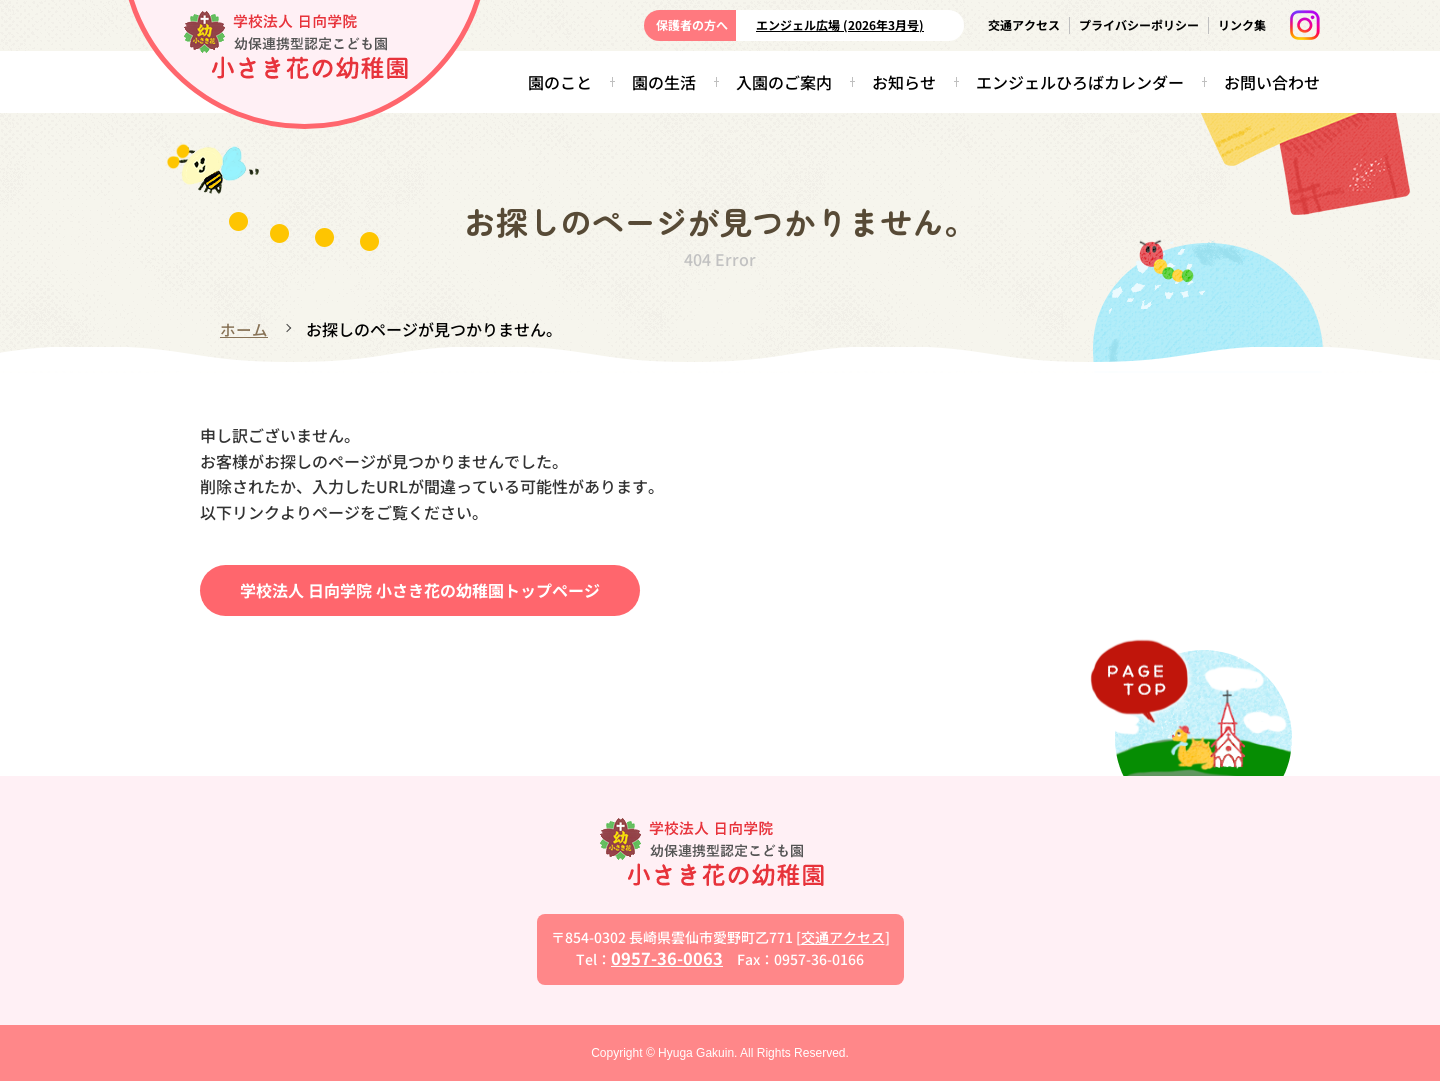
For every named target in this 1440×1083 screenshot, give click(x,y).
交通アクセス (1024, 24)
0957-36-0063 (667, 959)
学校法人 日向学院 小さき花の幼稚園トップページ (420, 590)
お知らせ (904, 82)
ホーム (244, 329)
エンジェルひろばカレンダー (1080, 82)
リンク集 (1242, 24)
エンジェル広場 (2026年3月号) (840, 24)
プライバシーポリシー (1139, 24)
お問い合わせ (1272, 82)
